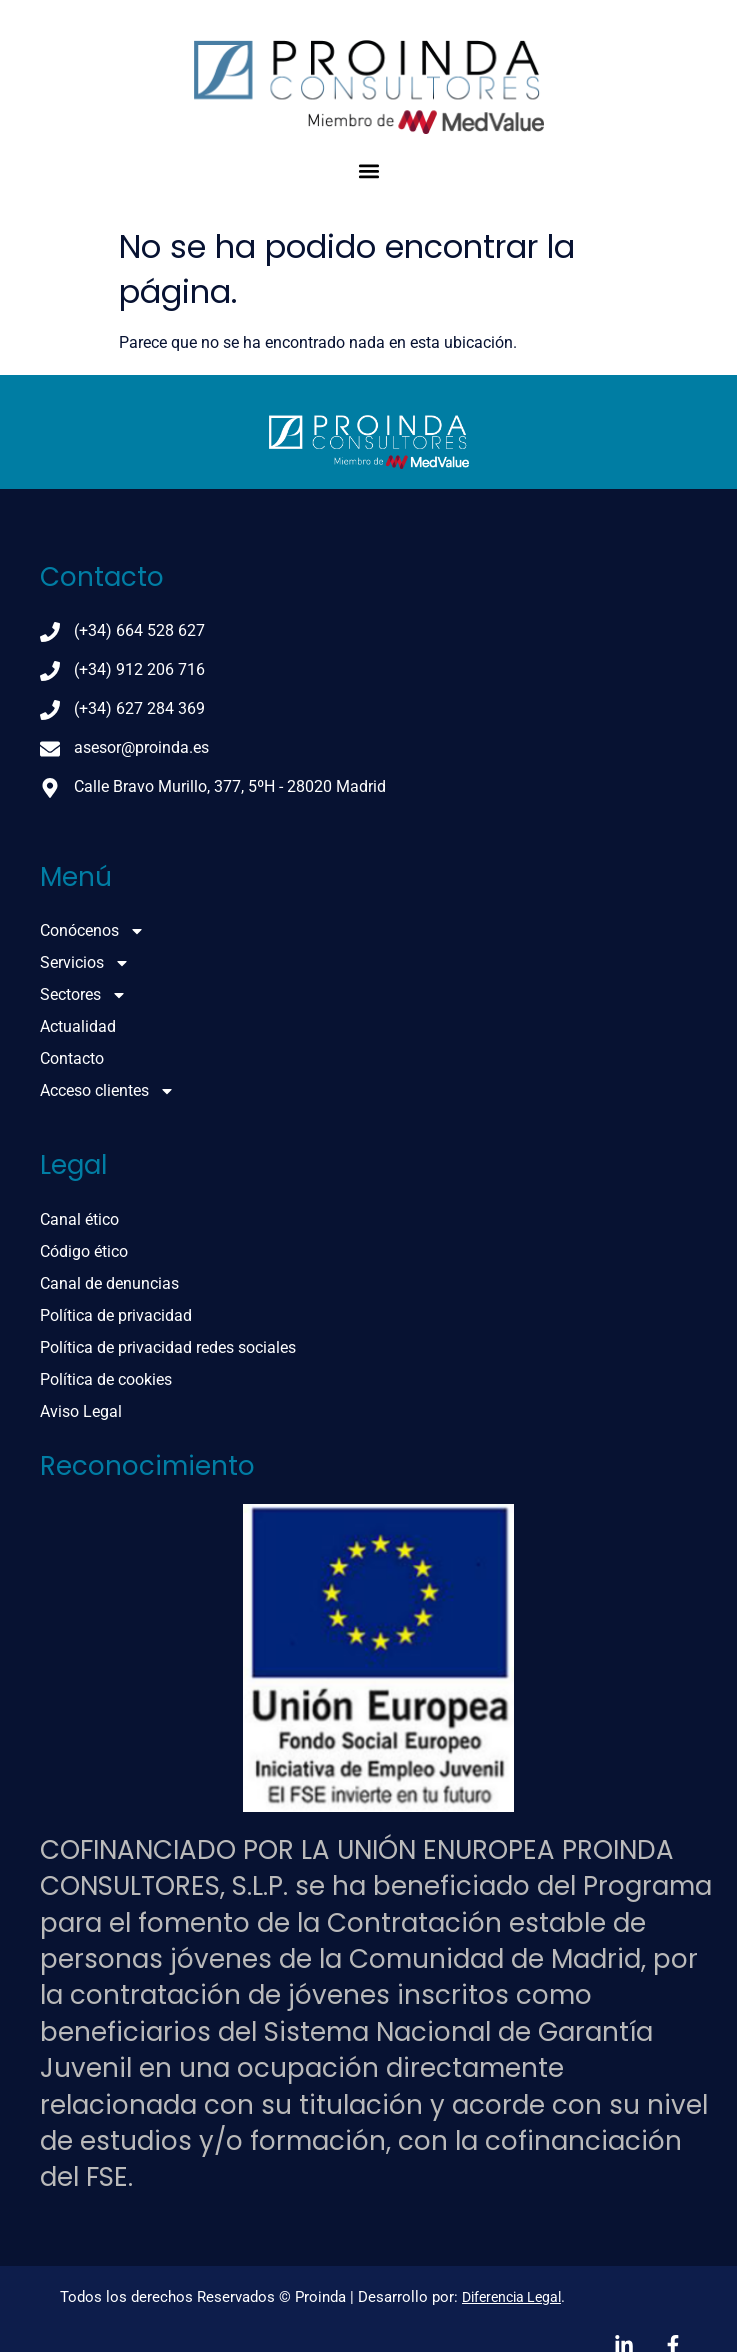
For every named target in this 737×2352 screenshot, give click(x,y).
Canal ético (79, 1219)
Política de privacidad (116, 1315)
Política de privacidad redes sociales (168, 1347)
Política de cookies (106, 1379)
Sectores (83, 995)
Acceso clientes (107, 1091)
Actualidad (78, 1026)
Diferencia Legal (511, 2297)
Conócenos (92, 931)
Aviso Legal (81, 1411)
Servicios (85, 963)
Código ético (84, 1251)
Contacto (72, 1058)
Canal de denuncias (109, 1283)
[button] (368, 170)
